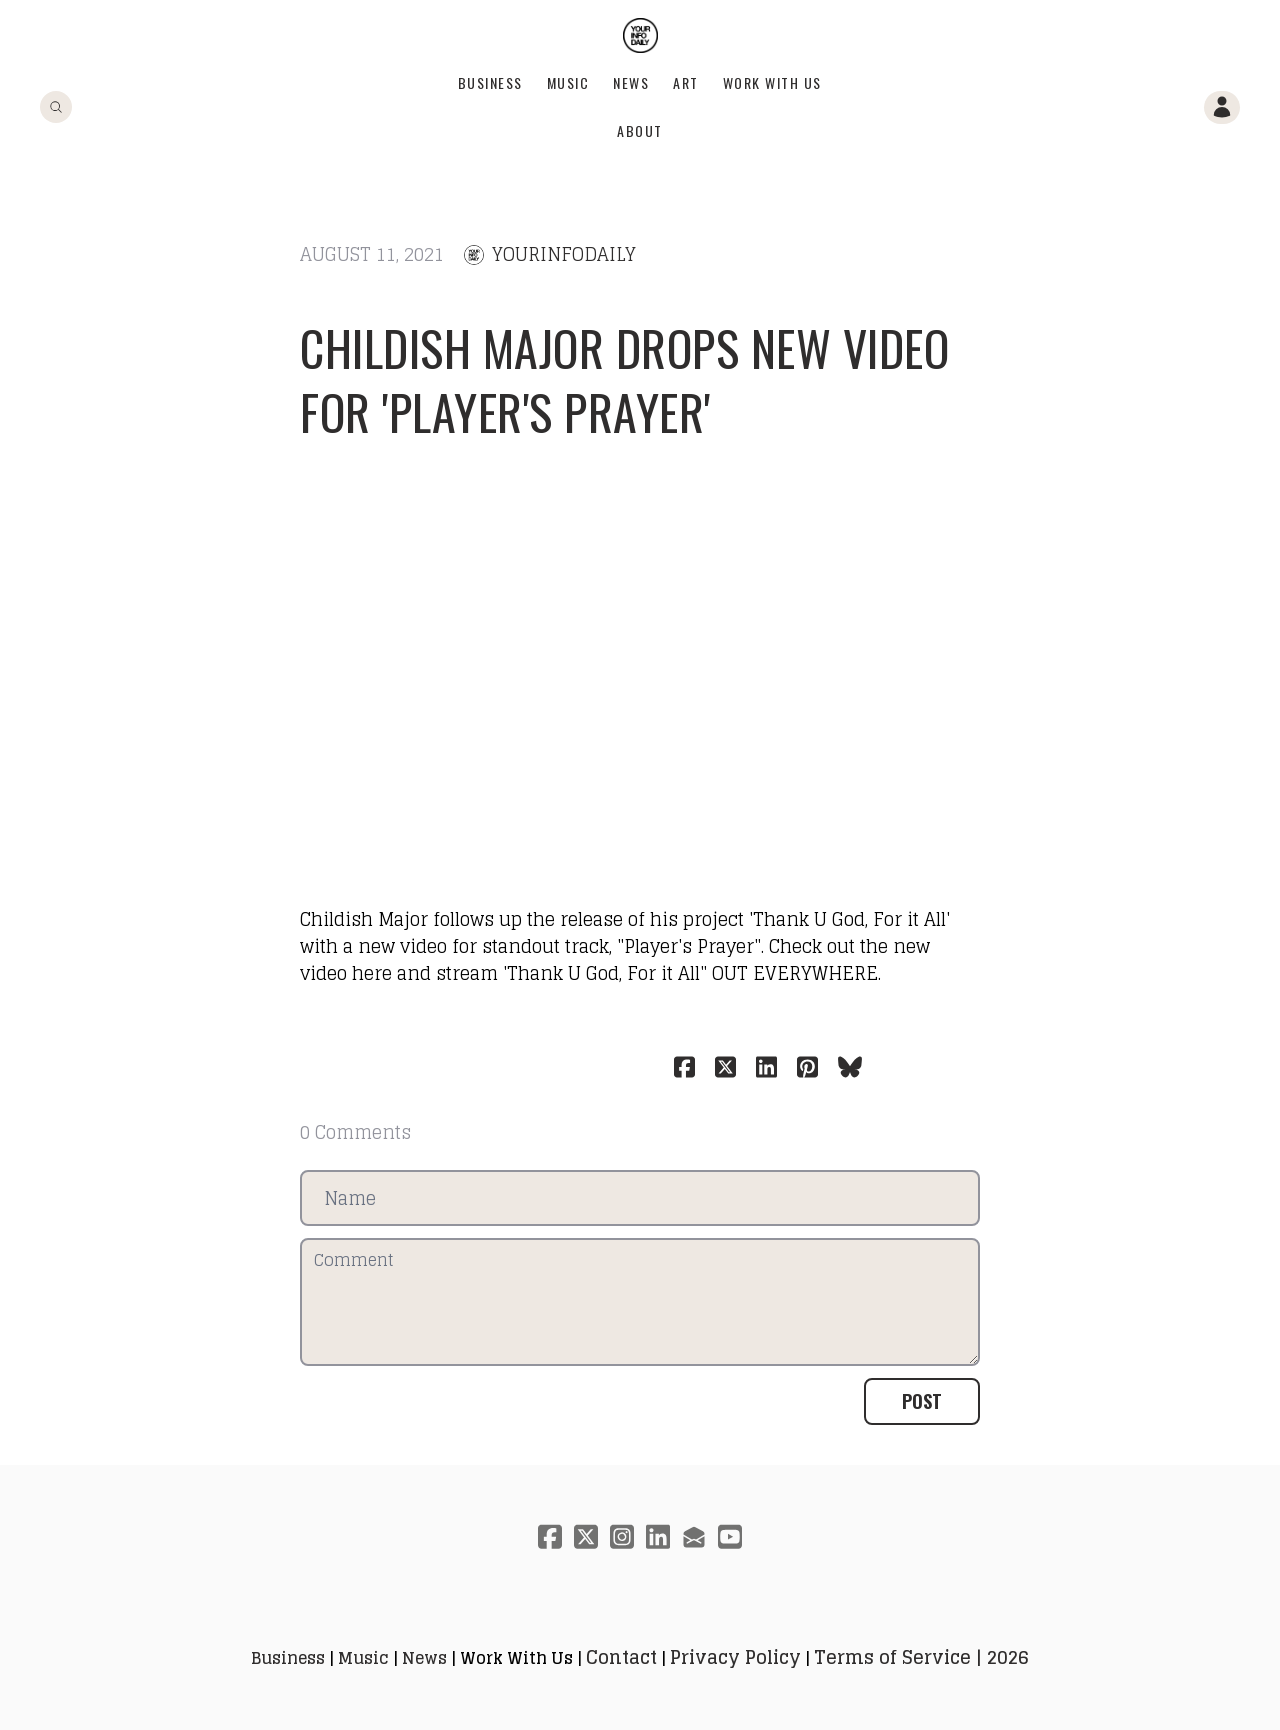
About (640, 130)
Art (686, 82)
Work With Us (772, 82)
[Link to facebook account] (550, 1536)
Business (490, 82)
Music (568, 82)
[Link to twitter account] (586, 1536)
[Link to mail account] (694, 1536)
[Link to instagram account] (622, 1536)
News (631, 82)
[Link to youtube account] (730, 1536)
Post (922, 1401)
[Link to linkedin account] (658, 1536)
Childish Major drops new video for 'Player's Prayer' (624, 379)
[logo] (640, 35)
